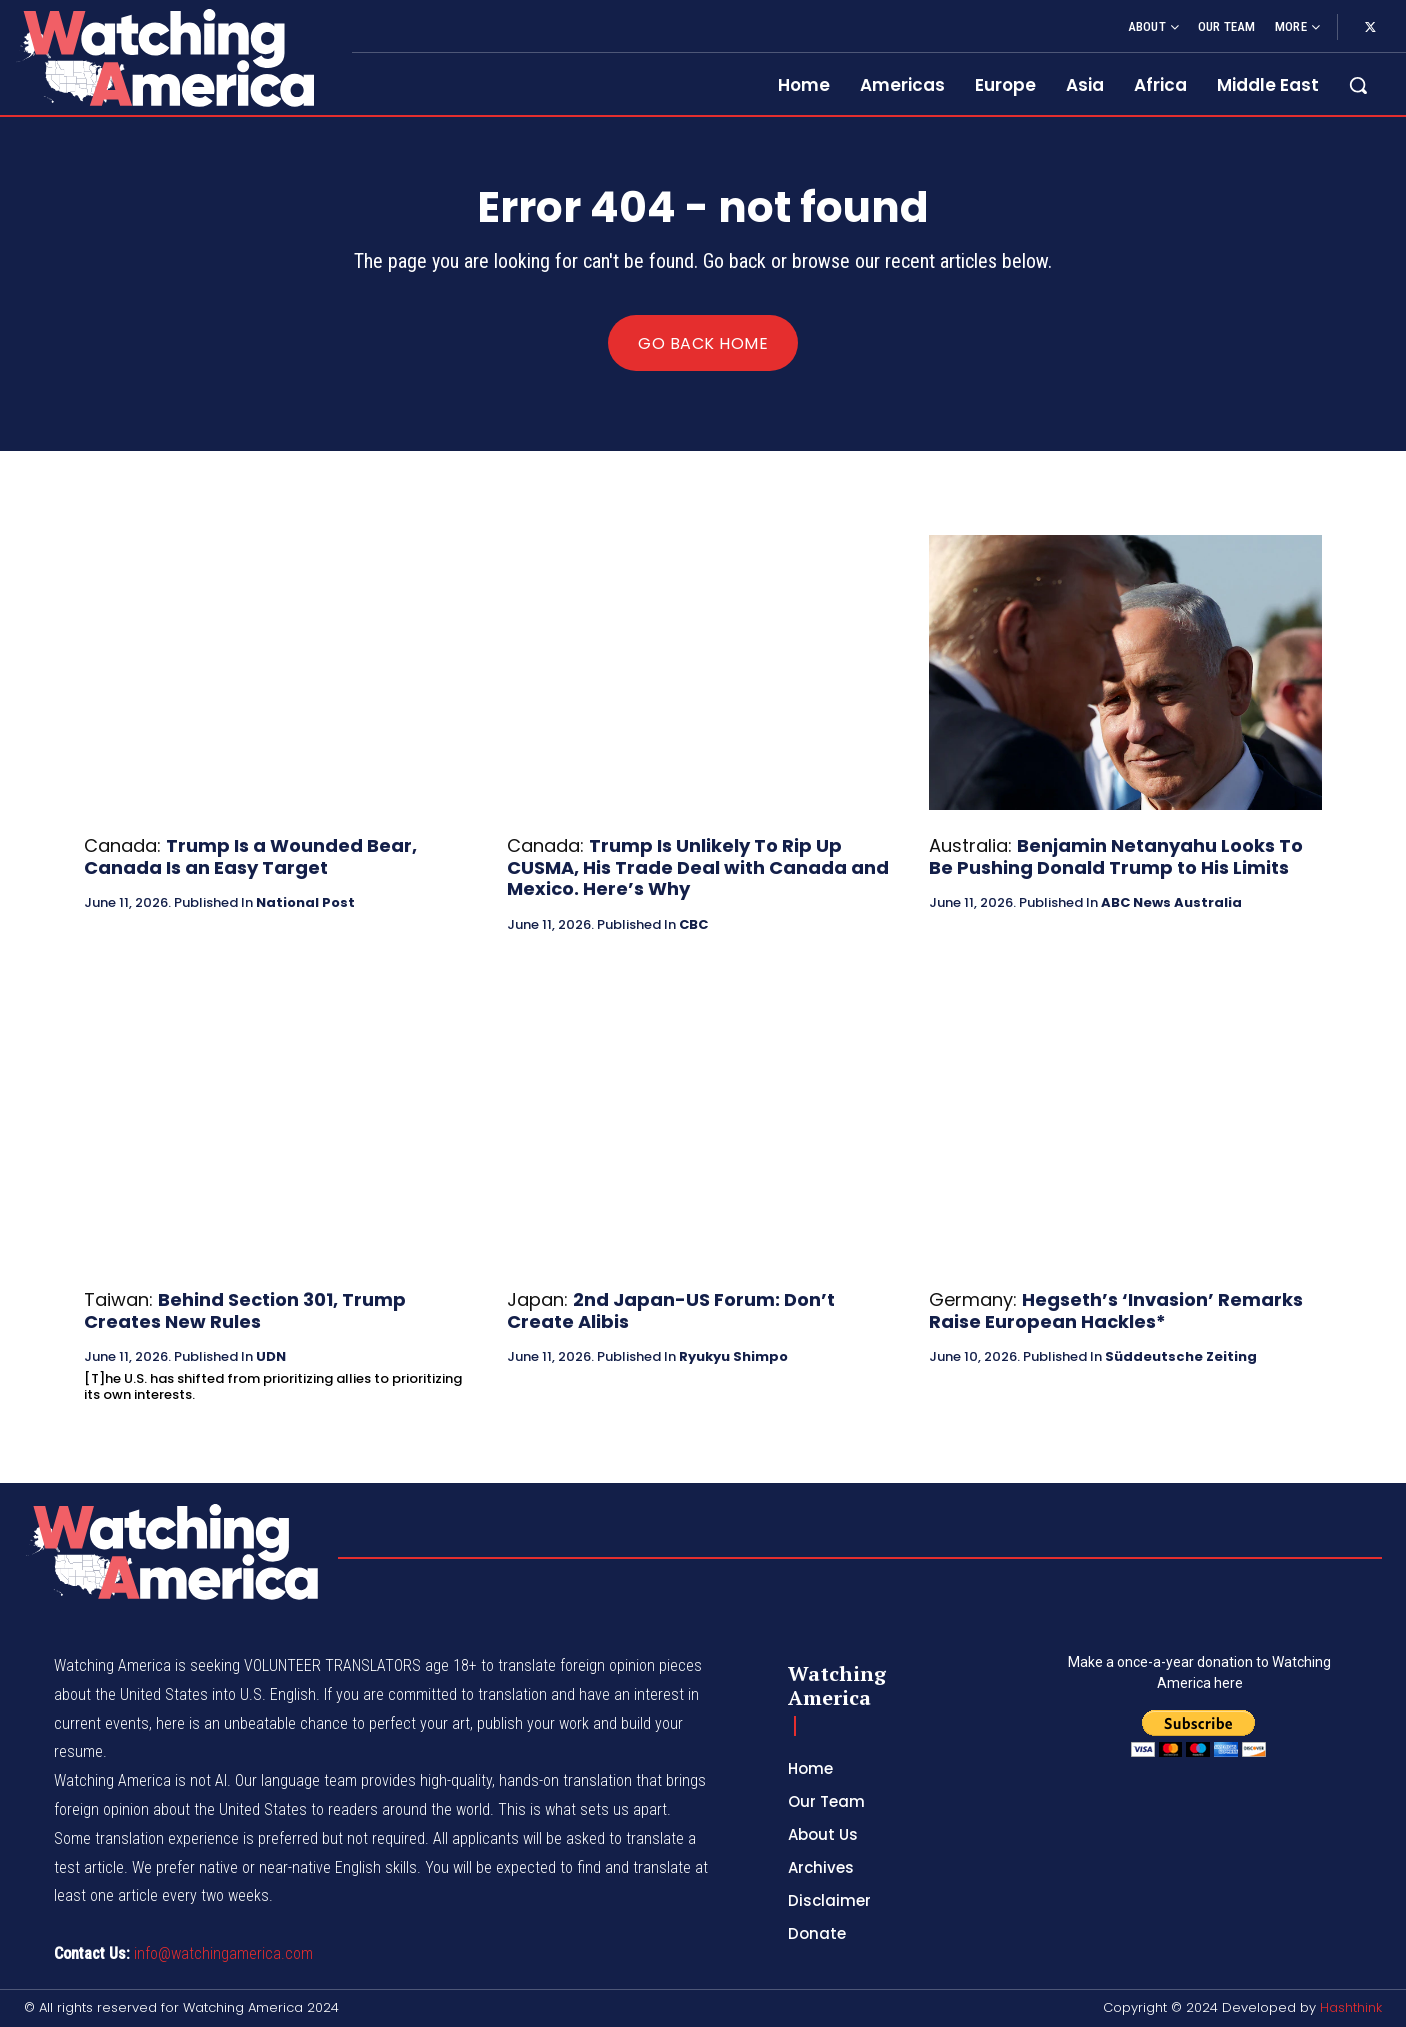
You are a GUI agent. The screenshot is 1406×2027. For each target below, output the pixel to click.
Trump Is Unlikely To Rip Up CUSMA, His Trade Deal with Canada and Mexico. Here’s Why (698, 867)
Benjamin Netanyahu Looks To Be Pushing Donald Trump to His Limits (1116, 856)
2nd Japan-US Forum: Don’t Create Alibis (671, 1310)
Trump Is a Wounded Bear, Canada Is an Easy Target (250, 856)
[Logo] (164, 57)
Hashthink (1351, 2007)
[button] (1358, 85)
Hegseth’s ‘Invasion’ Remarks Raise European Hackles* (1116, 1310)
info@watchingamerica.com (223, 1953)
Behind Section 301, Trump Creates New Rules (245, 1310)
